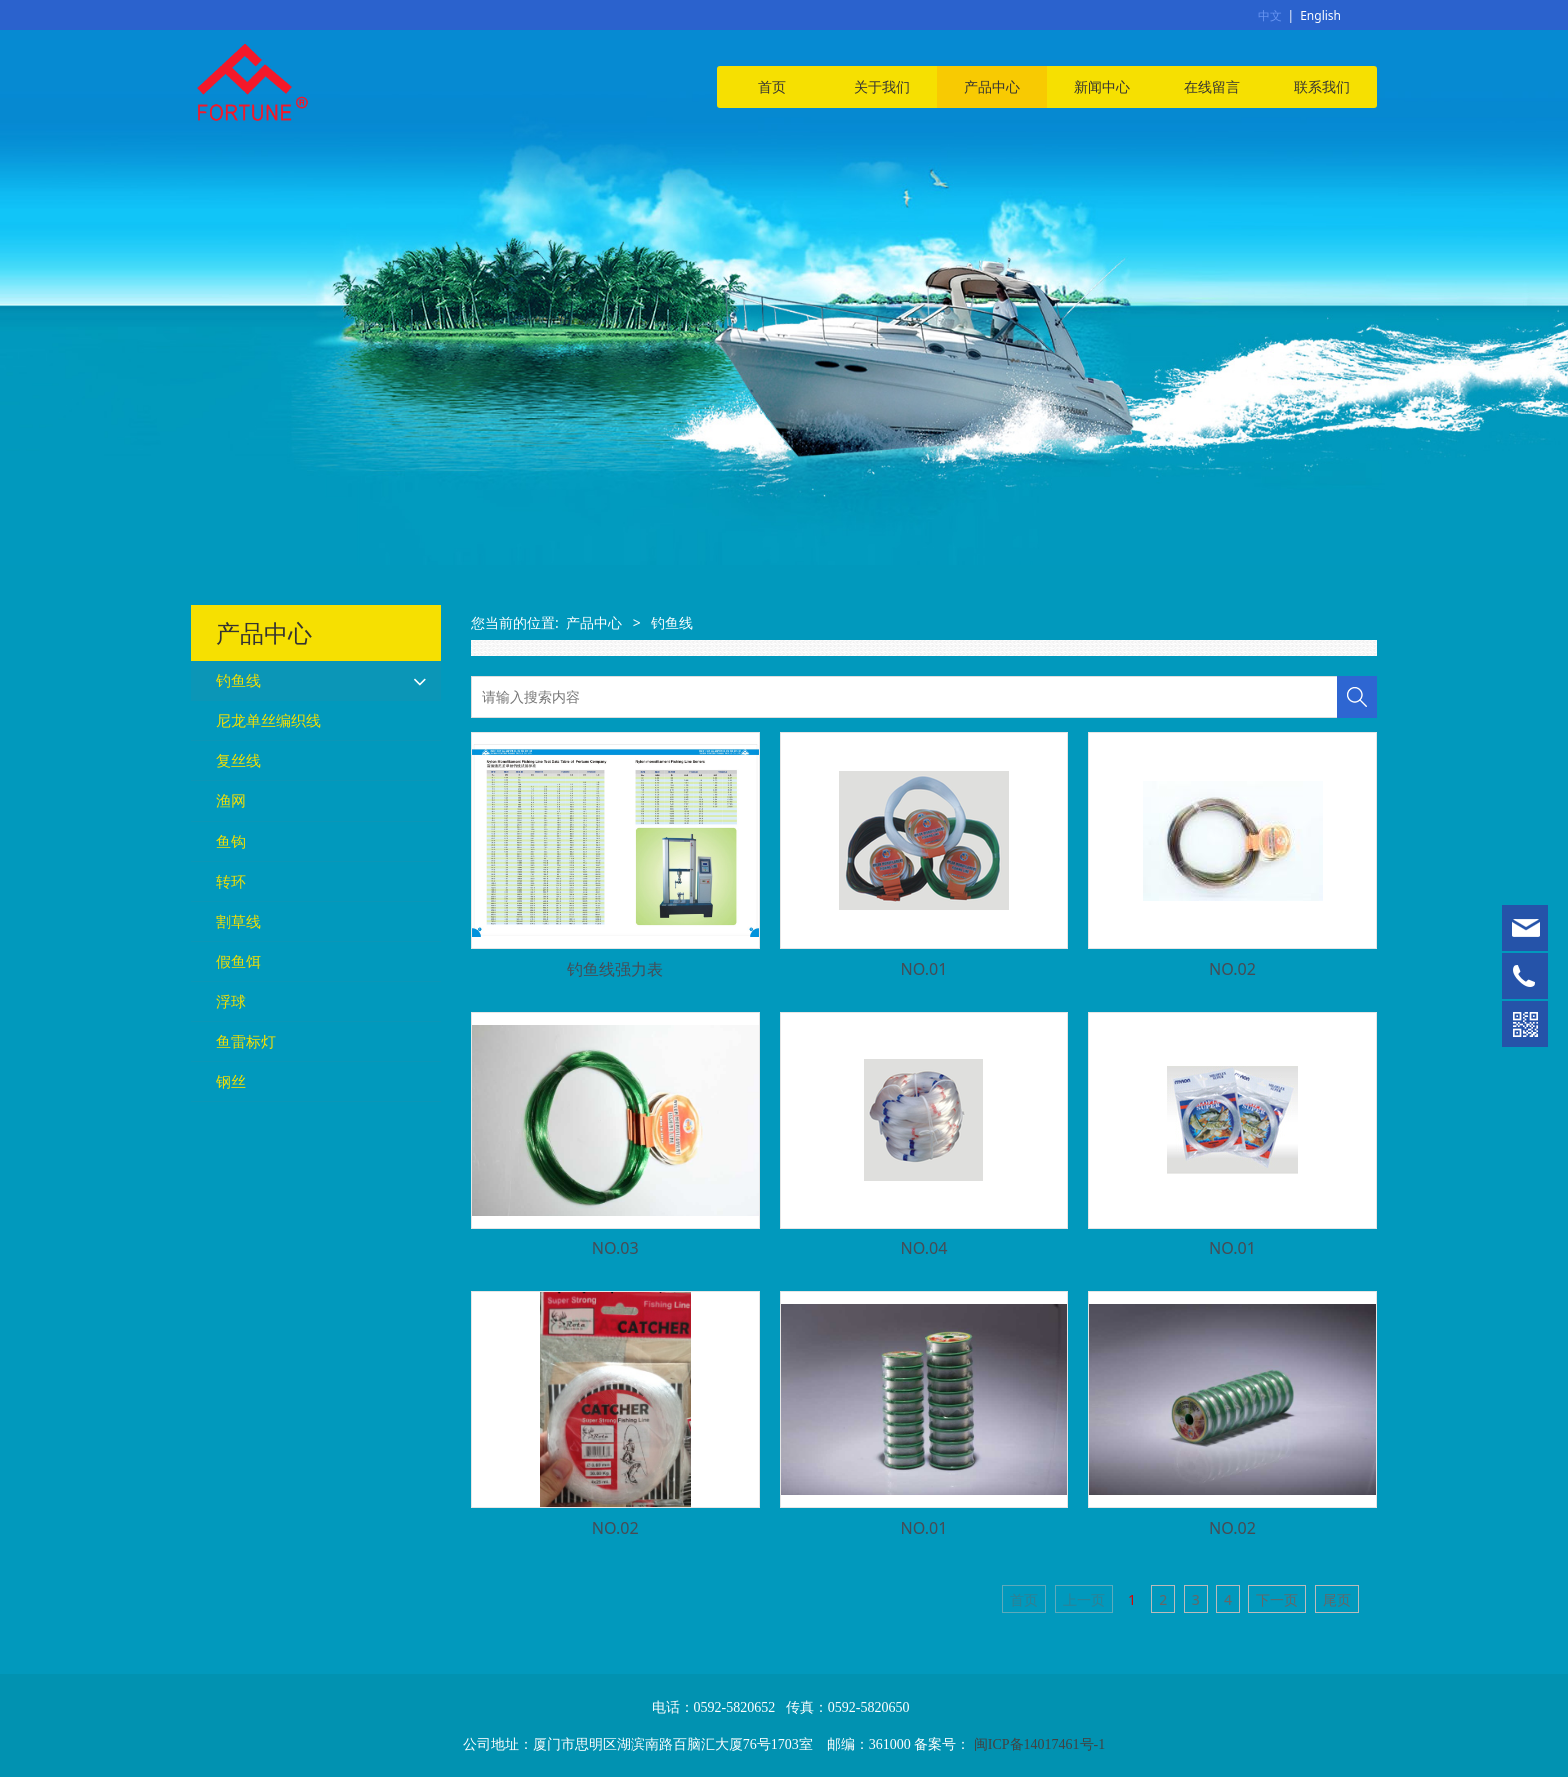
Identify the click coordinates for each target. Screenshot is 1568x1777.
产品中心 (992, 86)
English (1320, 15)
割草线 (238, 921)
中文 (1270, 15)
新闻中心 (1102, 86)
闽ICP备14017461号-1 (1039, 1744)
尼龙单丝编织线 (268, 720)
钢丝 (231, 1081)
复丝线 (238, 760)
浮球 (231, 1001)
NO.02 (1232, 969)
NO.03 (615, 1248)
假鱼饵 (238, 961)
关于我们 (882, 86)
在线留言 (1212, 86)
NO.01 (923, 969)
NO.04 (923, 1248)
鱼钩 (231, 841)
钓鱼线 (238, 680)
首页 (772, 86)
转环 (231, 881)
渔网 (231, 800)
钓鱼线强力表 (615, 969)
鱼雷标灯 (246, 1041)
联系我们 (1322, 86)
